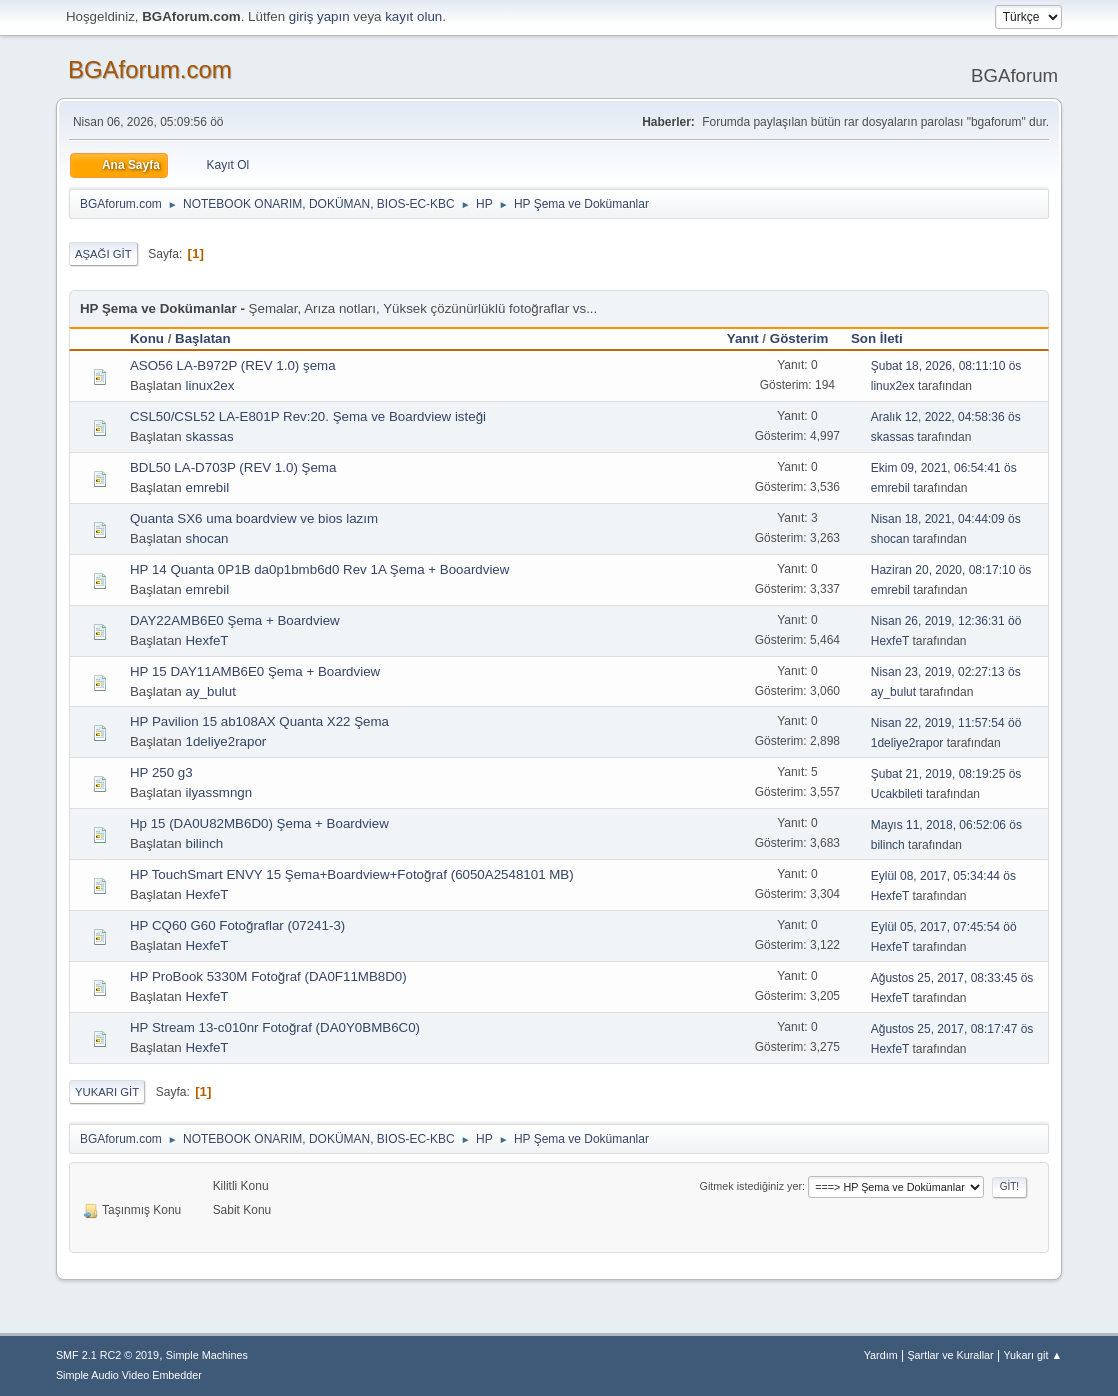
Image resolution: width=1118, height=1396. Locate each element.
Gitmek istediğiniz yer (751, 1186)
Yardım (881, 1355)
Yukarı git (107, 1092)
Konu (147, 338)
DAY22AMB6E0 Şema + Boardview (235, 620)
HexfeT (206, 640)
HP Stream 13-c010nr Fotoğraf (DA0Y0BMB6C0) (275, 1027)
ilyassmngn (218, 792)
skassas (209, 436)
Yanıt (743, 338)
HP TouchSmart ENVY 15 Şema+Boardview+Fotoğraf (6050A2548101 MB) (352, 874)
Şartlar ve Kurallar (950, 1355)
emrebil (207, 487)
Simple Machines (207, 1355)
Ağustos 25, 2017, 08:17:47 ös (952, 1029)
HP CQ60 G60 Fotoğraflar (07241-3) (237, 925)
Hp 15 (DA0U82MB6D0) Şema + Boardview (259, 823)
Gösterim (799, 338)
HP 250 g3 (161, 772)
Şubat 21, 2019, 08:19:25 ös (946, 774)
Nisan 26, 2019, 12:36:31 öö (946, 621)
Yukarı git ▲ (1032, 1355)
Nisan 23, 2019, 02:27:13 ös (946, 672)
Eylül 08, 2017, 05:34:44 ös (943, 876)
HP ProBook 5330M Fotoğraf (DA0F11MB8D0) (268, 976)
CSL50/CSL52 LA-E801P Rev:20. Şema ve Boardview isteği (308, 416)
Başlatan (203, 338)
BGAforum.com (150, 69)
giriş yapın (319, 16)
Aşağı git (103, 254)
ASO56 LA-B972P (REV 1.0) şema (233, 365)
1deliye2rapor (225, 741)
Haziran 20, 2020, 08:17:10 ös (951, 570)
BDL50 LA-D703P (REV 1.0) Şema (233, 467)
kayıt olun (413, 16)
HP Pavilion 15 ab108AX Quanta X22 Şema (259, 721)
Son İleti (886, 338)
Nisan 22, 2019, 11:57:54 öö (946, 723)
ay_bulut (210, 691)
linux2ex (209, 385)
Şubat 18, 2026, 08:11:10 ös (946, 366)
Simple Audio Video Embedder (129, 1375)
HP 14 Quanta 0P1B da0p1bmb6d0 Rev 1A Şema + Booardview (320, 569)
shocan (206, 538)
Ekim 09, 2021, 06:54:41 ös (944, 468)
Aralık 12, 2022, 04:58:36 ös (946, 417)
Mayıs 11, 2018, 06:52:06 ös (946, 825)
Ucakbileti (897, 794)
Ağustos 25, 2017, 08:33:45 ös (952, 978)
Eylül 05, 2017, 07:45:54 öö (944, 927)
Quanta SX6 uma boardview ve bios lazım (254, 518)
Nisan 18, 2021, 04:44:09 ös (946, 519)
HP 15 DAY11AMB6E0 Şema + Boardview (255, 671)
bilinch (204, 843)
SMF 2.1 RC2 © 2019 (107, 1355)
